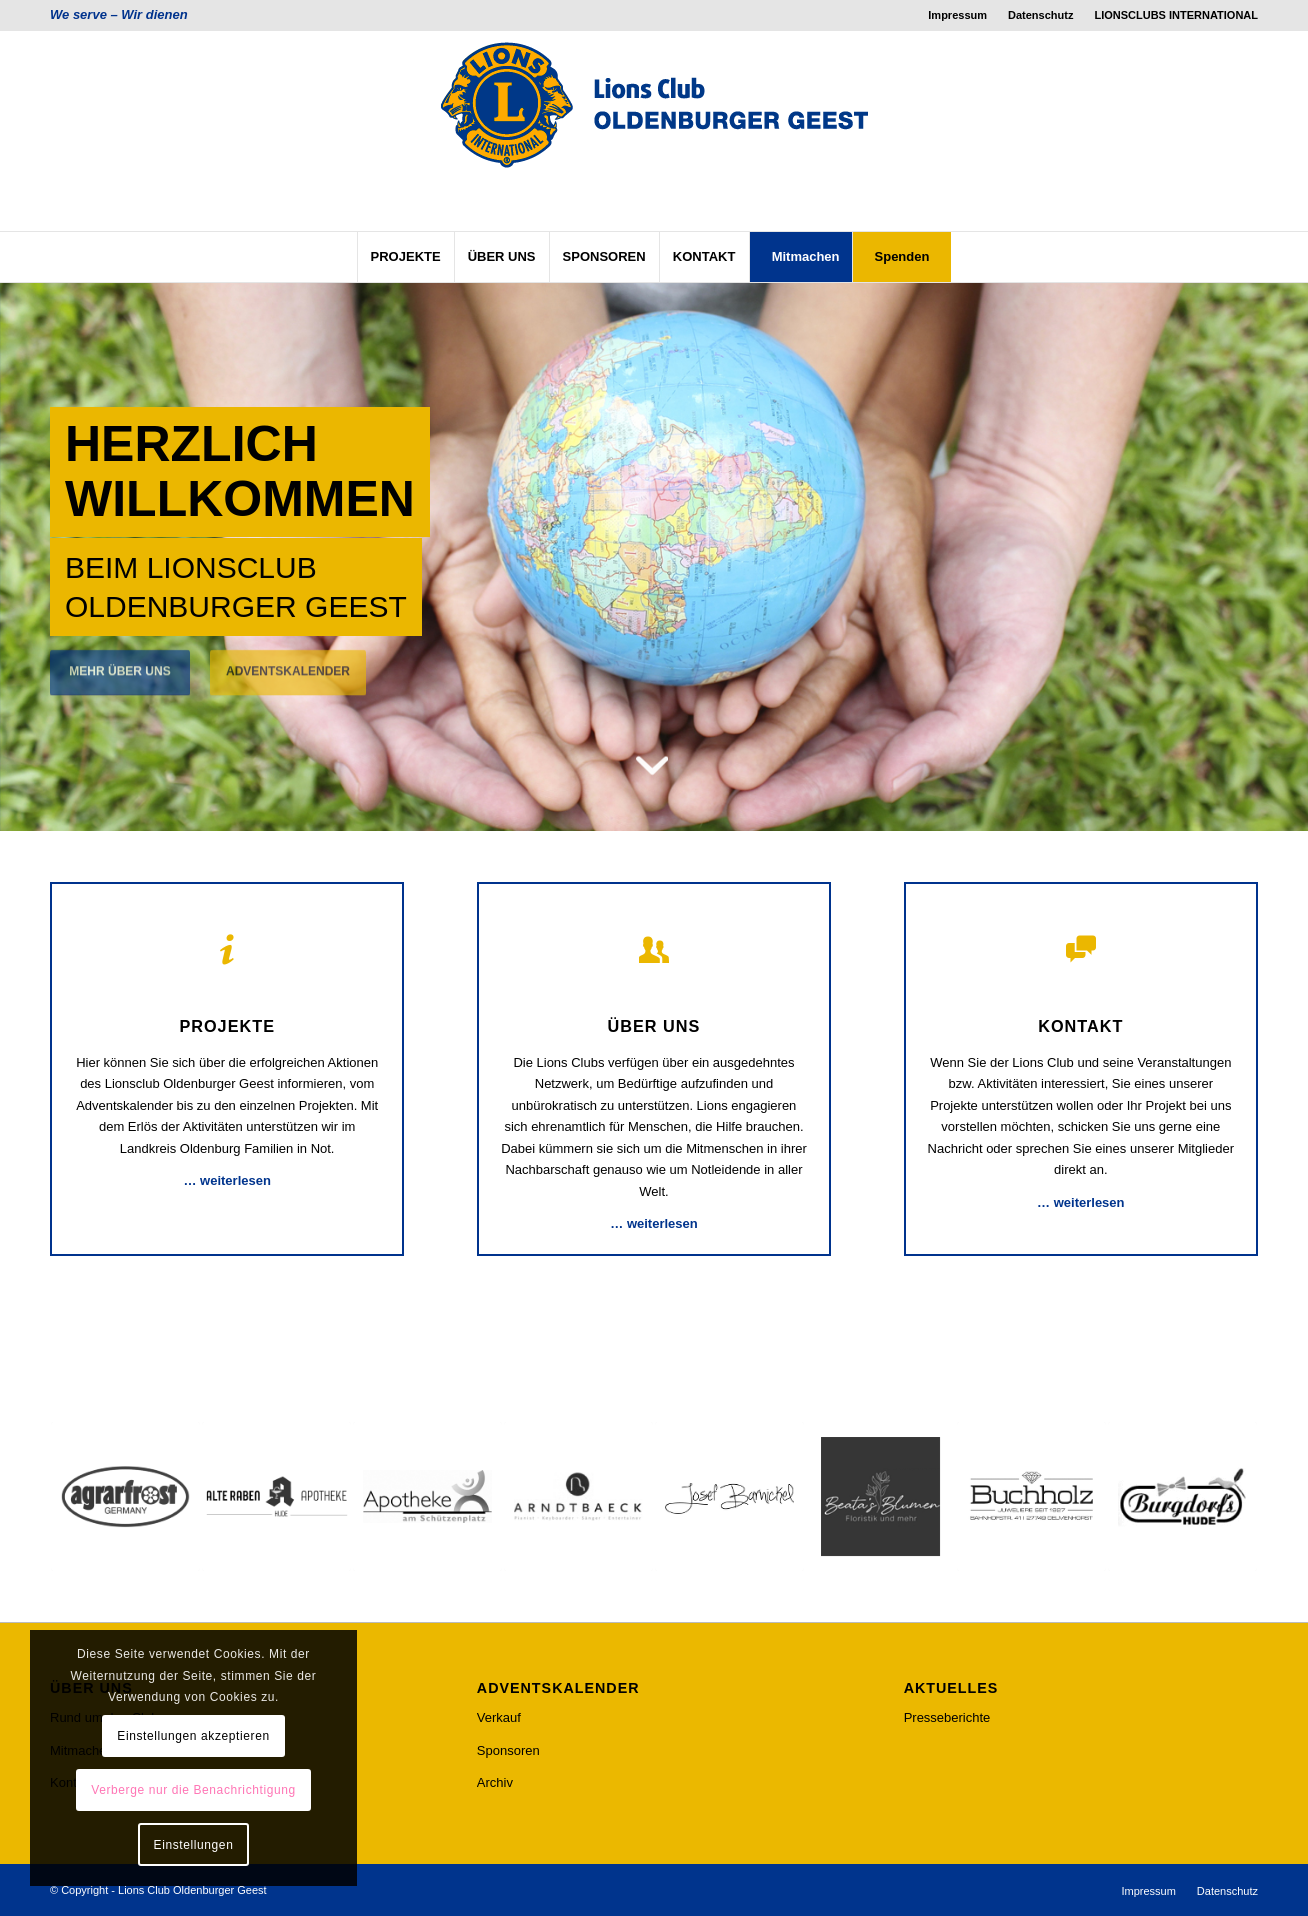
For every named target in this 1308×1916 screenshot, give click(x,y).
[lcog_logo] (654, 131)
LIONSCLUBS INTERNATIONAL (1176, 15)
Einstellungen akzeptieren (193, 1736)
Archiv (495, 1782)
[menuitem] (958, 15)
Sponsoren (508, 1750)
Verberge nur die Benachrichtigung (193, 1790)
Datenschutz (1040, 15)
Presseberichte (947, 1717)
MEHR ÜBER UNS (119, 660)
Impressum (957, 15)
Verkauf (499, 1717)
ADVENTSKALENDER (288, 660)
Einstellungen (194, 1845)
